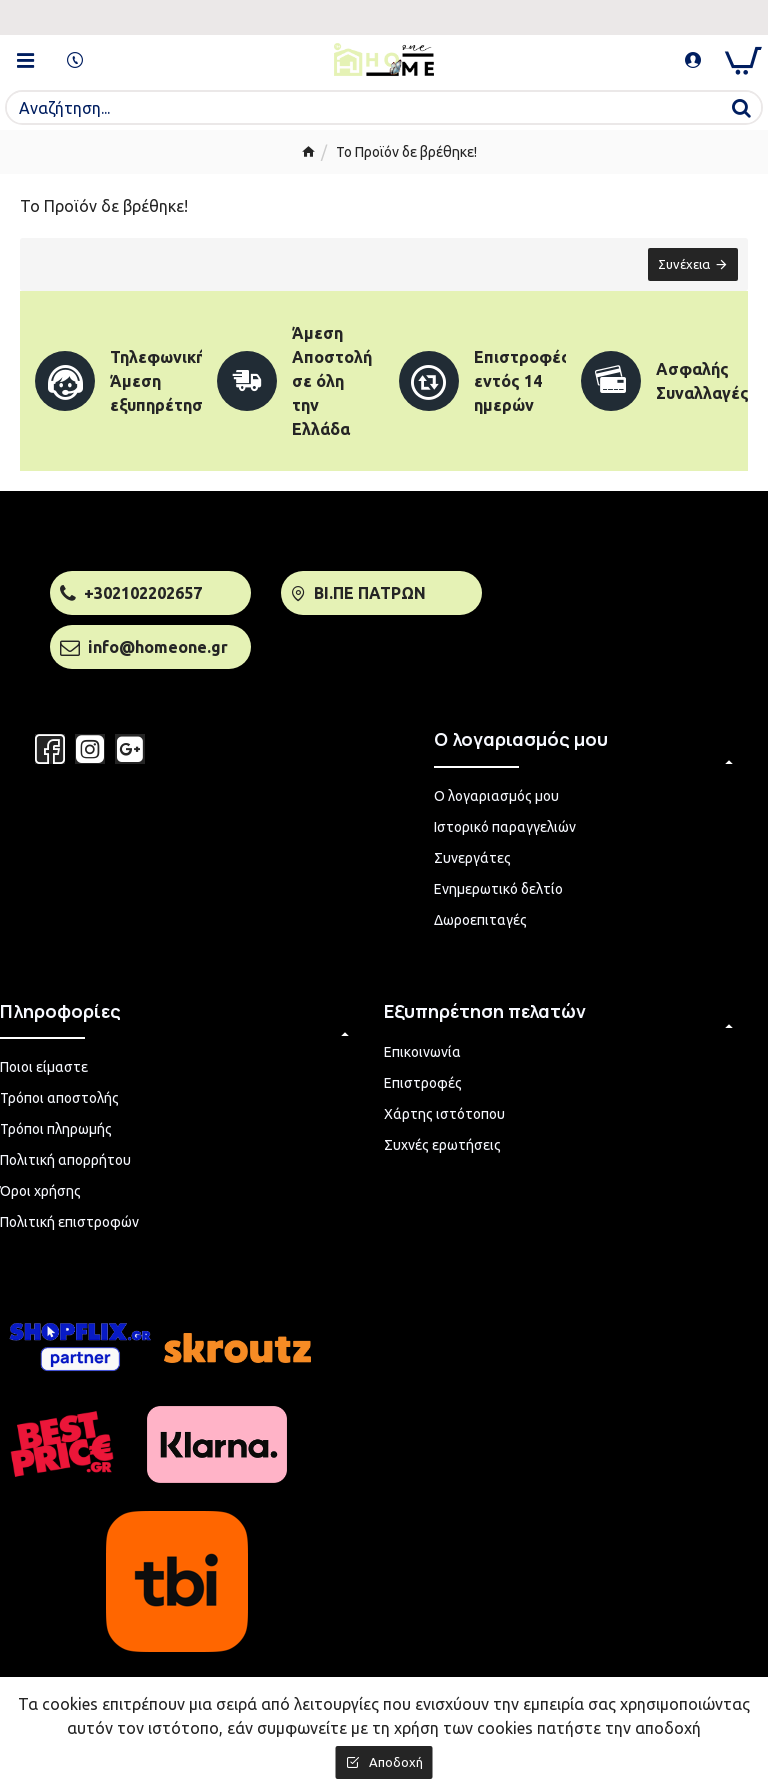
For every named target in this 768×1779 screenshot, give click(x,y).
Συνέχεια (684, 264)
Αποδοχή (396, 1762)
